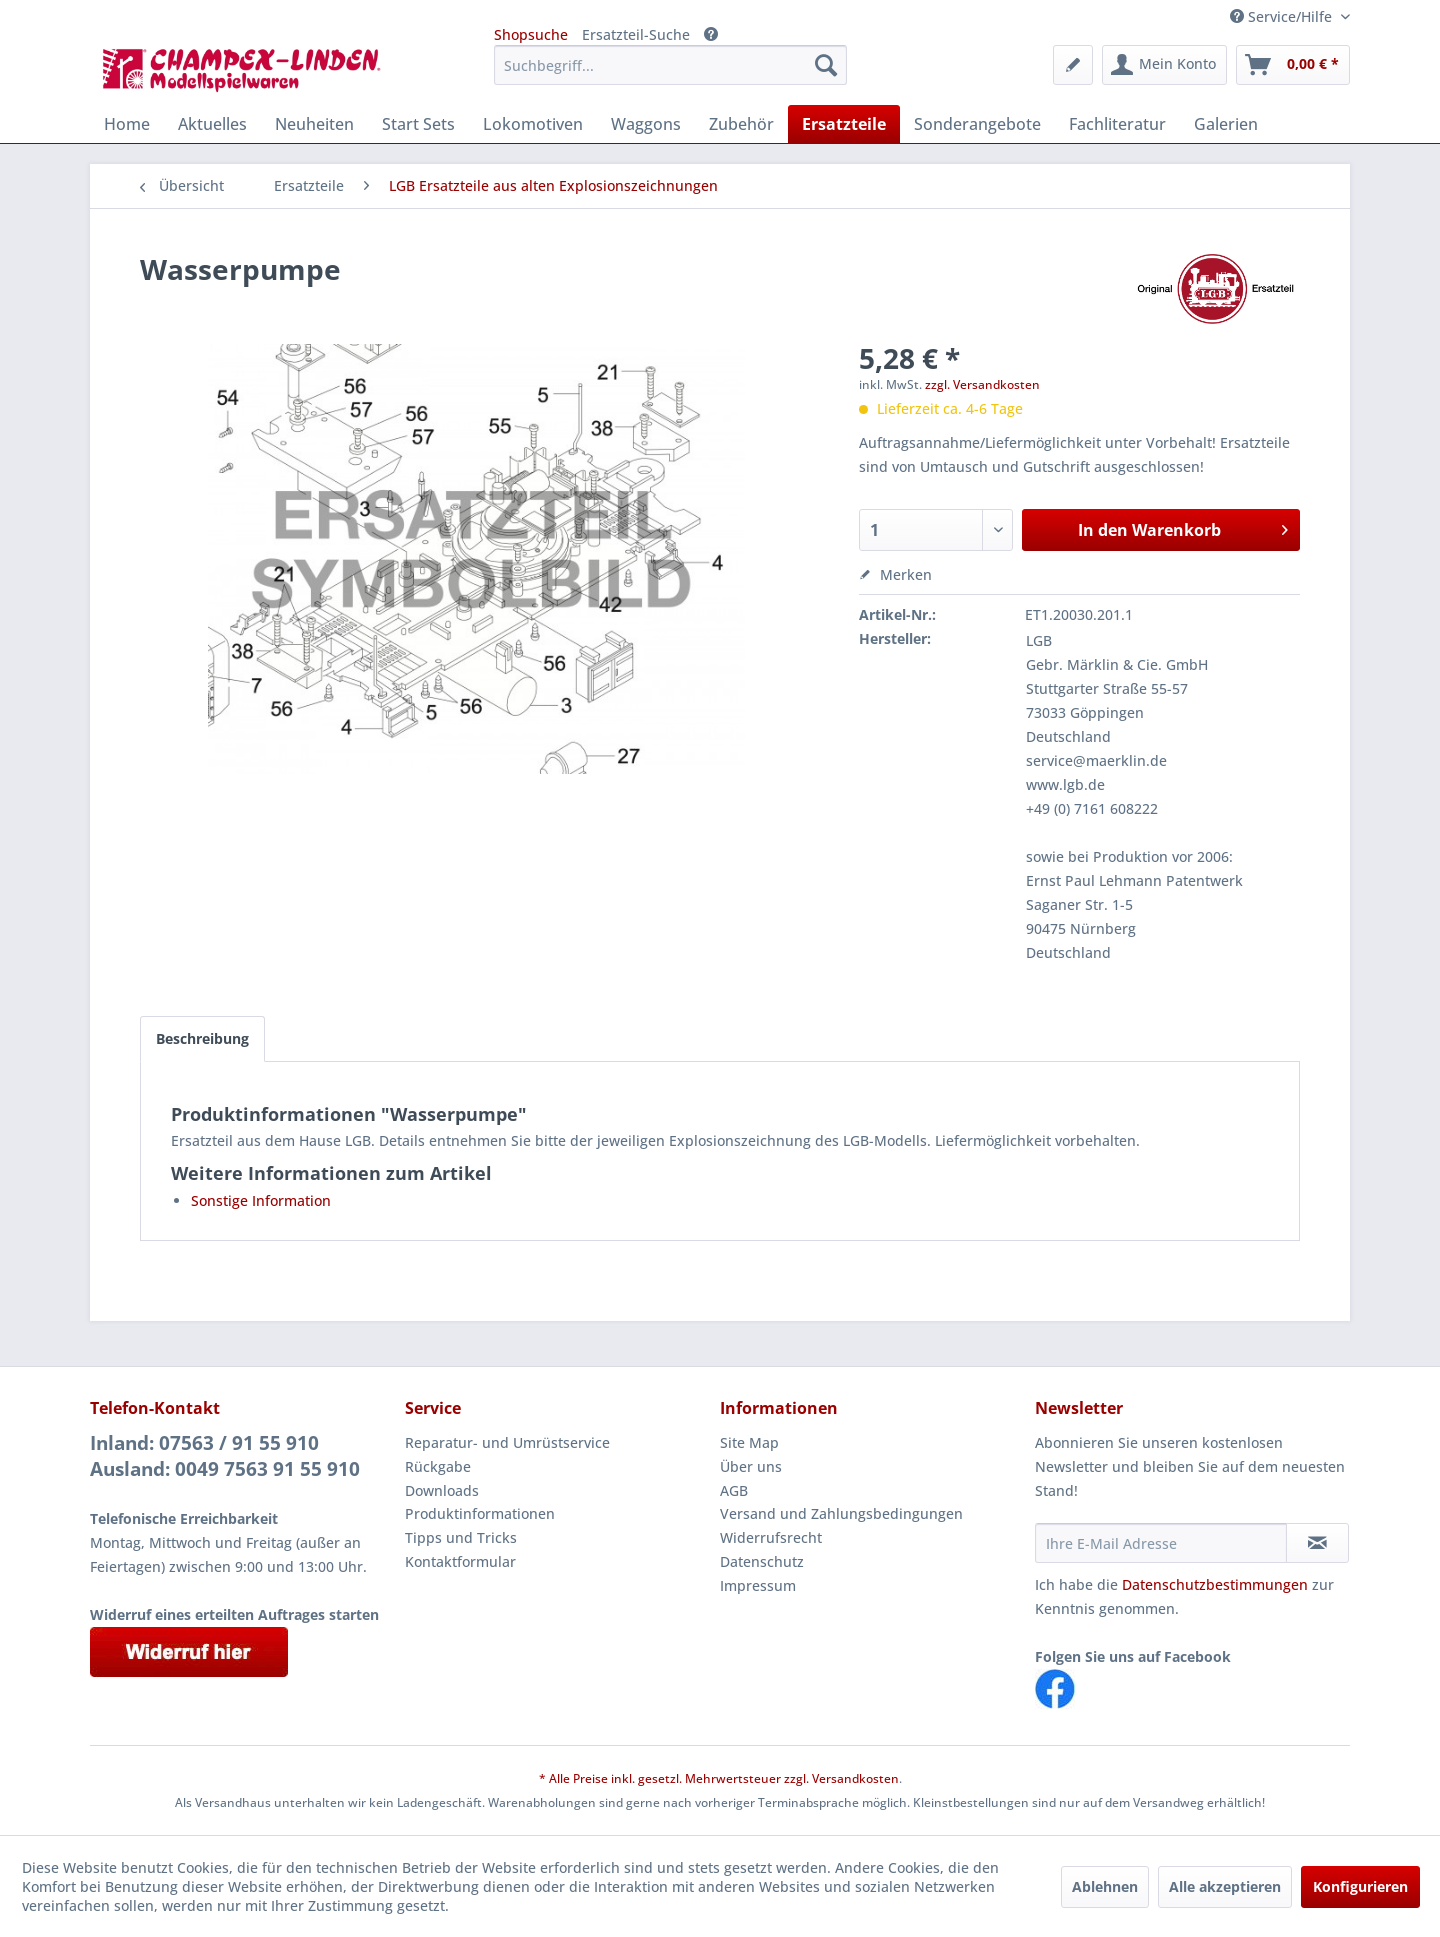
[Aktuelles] (212, 124)
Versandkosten (855, 1778)
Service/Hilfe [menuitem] (1283, 16)
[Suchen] (826, 65)
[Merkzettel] (1073, 65)
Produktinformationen (480, 1513)
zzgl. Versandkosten (982, 384)
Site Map (749, 1442)
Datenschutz (762, 1561)
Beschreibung (202, 1038)
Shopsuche (531, 34)
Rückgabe (438, 1466)
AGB (734, 1490)
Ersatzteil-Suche (636, 34)
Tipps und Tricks (461, 1537)
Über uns (751, 1466)
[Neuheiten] (314, 124)
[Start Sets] (418, 124)
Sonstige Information (261, 1200)
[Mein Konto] (1164, 65)
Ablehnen (1105, 1886)
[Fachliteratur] (1117, 124)
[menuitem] (670, 65)
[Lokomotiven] (533, 124)
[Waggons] (646, 124)
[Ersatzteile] (844, 124)
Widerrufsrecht (771, 1537)
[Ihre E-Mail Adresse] (1161, 1543)
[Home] (127, 124)
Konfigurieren (1360, 1886)
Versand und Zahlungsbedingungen (841, 1513)
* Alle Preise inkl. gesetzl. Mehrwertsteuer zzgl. (675, 1778)
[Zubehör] (741, 124)
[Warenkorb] (1293, 65)
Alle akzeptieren (1225, 1886)
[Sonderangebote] (977, 124)
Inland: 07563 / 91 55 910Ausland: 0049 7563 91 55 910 (225, 1456)
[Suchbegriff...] (670, 65)
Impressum (758, 1585)
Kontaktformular (460, 1561)
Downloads (442, 1490)
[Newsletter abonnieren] (1317, 1543)
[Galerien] (1226, 124)
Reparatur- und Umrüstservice (507, 1442)
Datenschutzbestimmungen (1215, 1584)
